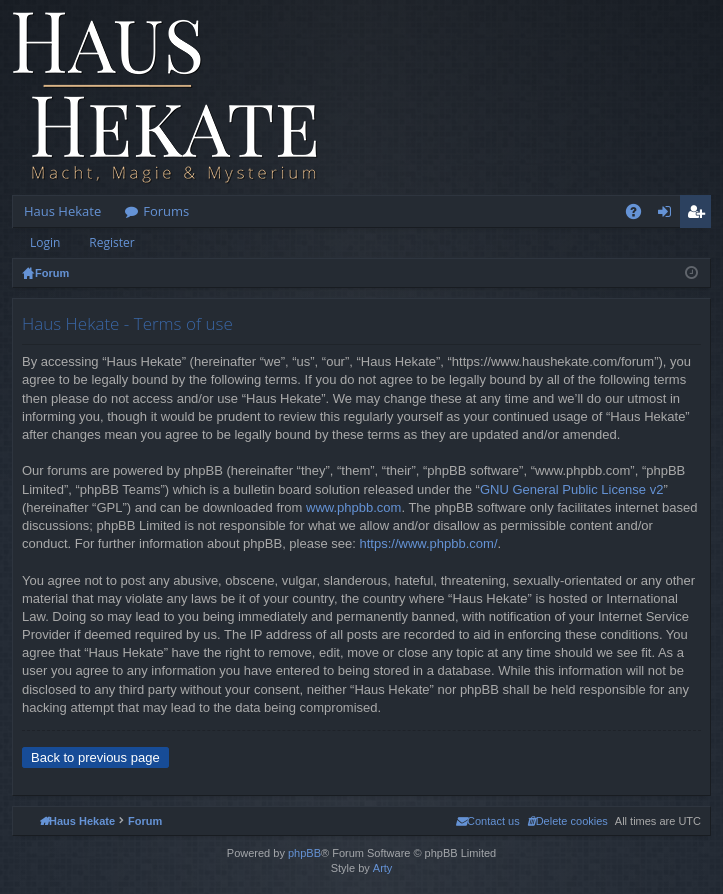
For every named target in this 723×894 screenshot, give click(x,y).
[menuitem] (567, 821)
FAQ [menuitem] (640, 215)
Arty (383, 868)
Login (45, 242)
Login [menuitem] (668, 215)
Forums (166, 211)
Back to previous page (95, 757)
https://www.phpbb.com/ (428, 543)
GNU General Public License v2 (572, 489)
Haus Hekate (62, 211)
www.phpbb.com (353, 507)
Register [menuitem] (700, 215)
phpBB (304, 853)
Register (111, 242)
